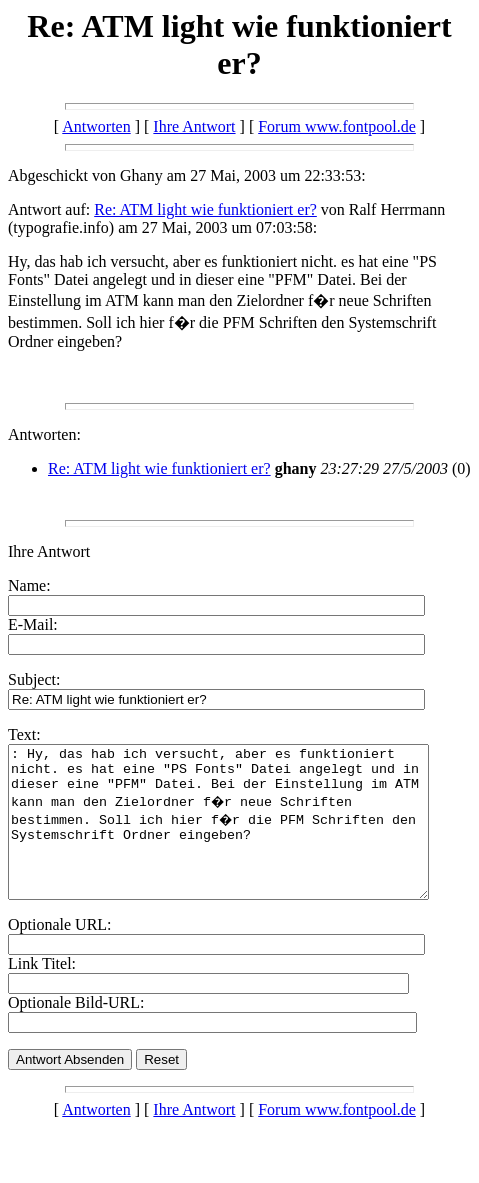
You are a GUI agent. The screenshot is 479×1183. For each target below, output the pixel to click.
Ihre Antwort (194, 126)
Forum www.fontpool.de (337, 126)
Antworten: (44, 434)
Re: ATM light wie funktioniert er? (205, 209)
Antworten (96, 126)
